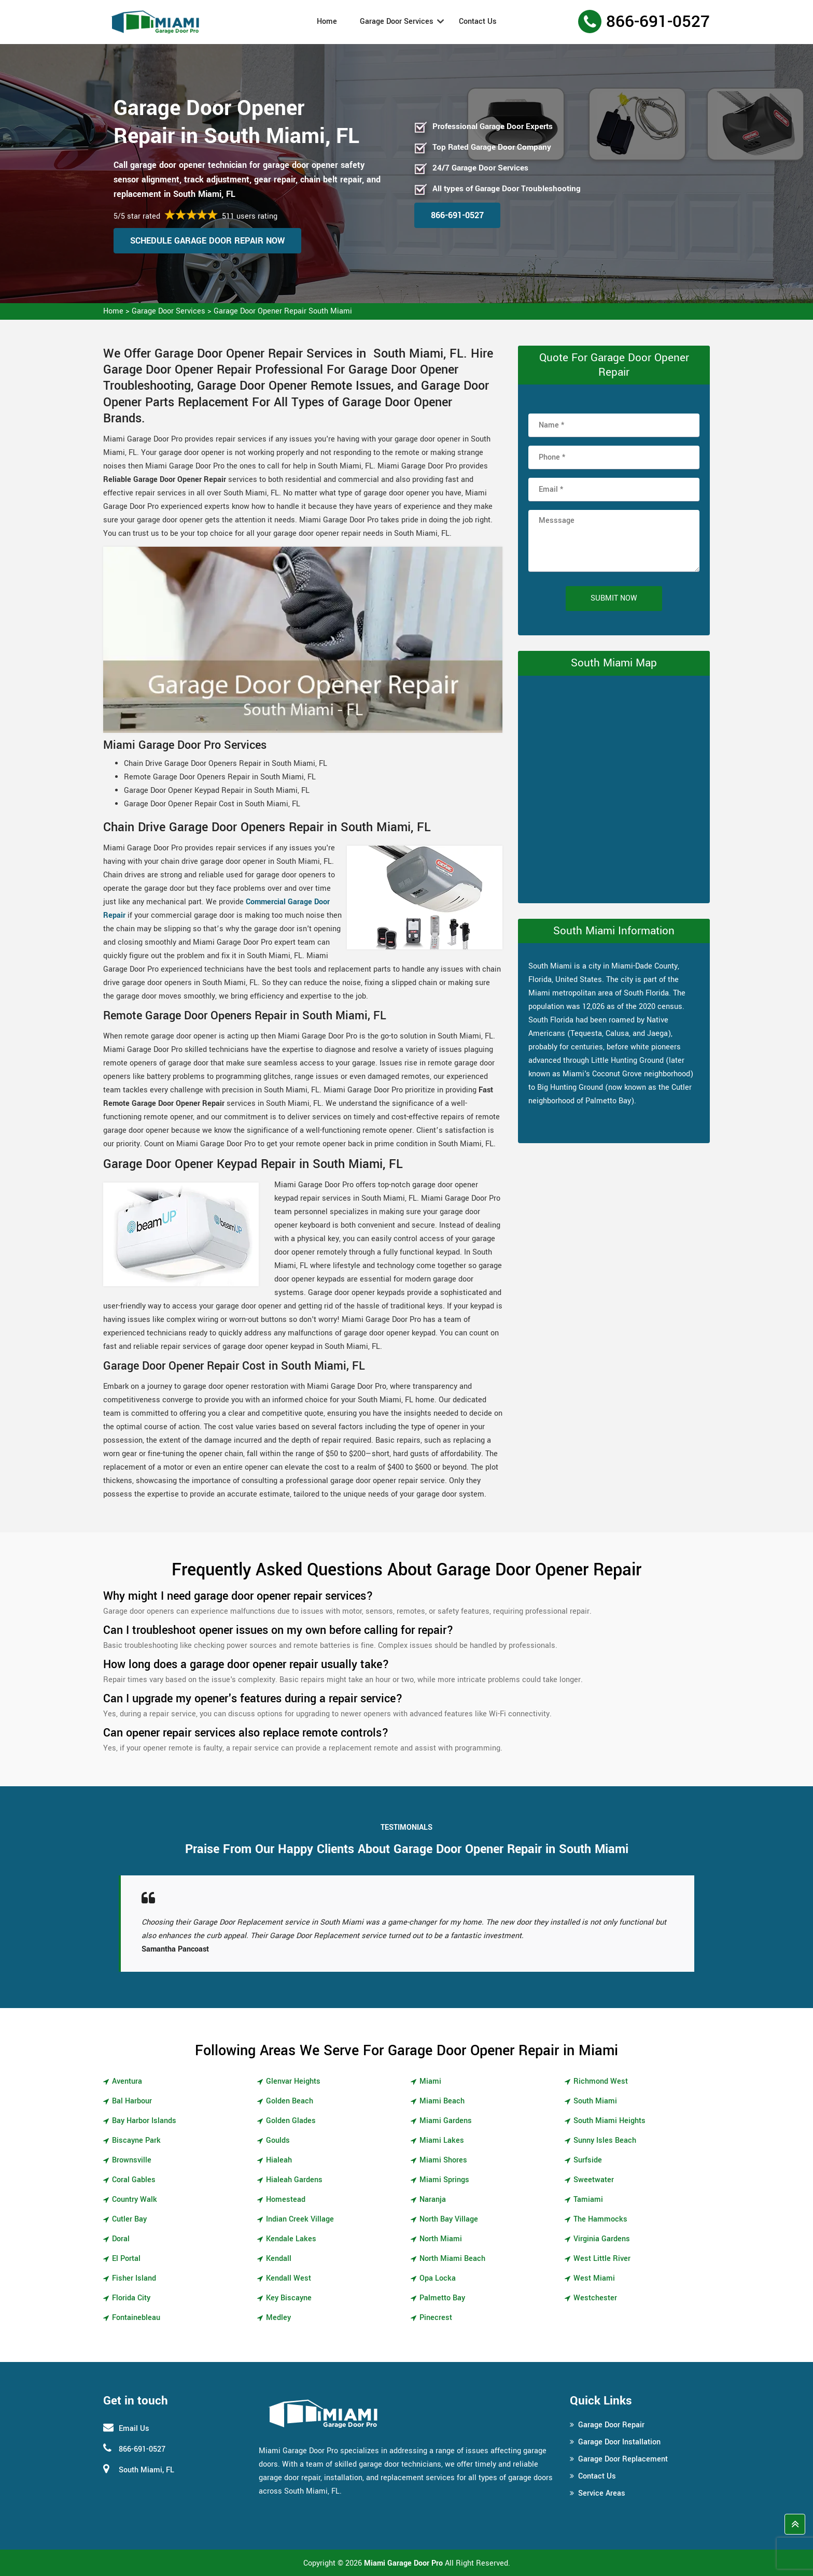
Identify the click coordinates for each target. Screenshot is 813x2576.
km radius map (613, 787)
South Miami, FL (146, 2470)
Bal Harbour (132, 2101)
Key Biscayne (289, 2298)
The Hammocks (600, 2219)
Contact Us (478, 21)
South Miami (595, 2101)
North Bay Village (448, 2219)
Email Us (134, 2428)
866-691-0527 (658, 22)
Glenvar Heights (293, 2081)
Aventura (127, 2081)
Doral (121, 2238)
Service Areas (601, 2493)
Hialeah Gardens (294, 2179)
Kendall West (288, 2278)
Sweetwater (593, 2179)
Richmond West (600, 2081)
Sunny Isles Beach (604, 2140)
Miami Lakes (441, 2140)
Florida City (131, 2298)
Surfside (587, 2160)
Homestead (285, 2199)
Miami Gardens (445, 2120)
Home (327, 21)
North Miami (440, 2238)
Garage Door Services (396, 21)
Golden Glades (291, 2120)
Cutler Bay (129, 2219)
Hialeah (279, 2160)
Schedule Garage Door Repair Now (207, 241)
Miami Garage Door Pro (403, 2563)
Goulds (278, 2140)
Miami (430, 2081)
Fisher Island (134, 2278)
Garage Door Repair (611, 2425)
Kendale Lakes (291, 2238)
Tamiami (588, 2199)
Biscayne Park (136, 2140)
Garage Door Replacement (623, 2459)
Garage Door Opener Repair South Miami (283, 311)
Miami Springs (444, 2179)
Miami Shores (443, 2160)
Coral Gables (134, 2179)
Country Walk (134, 2199)
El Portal (126, 2258)
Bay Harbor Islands (144, 2120)
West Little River (601, 2258)
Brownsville (131, 2160)
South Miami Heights (609, 2120)
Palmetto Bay (442, 2298)
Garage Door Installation (619, 2442)
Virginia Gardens (601, 2238)
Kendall (278, 2258)
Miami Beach (442, 2101)
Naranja (432, 2199)
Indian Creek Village (300, 2219)
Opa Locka (437, 2278)
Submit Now (614, 598)
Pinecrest (435, 2317)
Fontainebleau (136, 2317)
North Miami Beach (452, 2258)
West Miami (594, 2278)
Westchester (595, 2298)
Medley (278, 2317)
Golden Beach (289, 2101)
